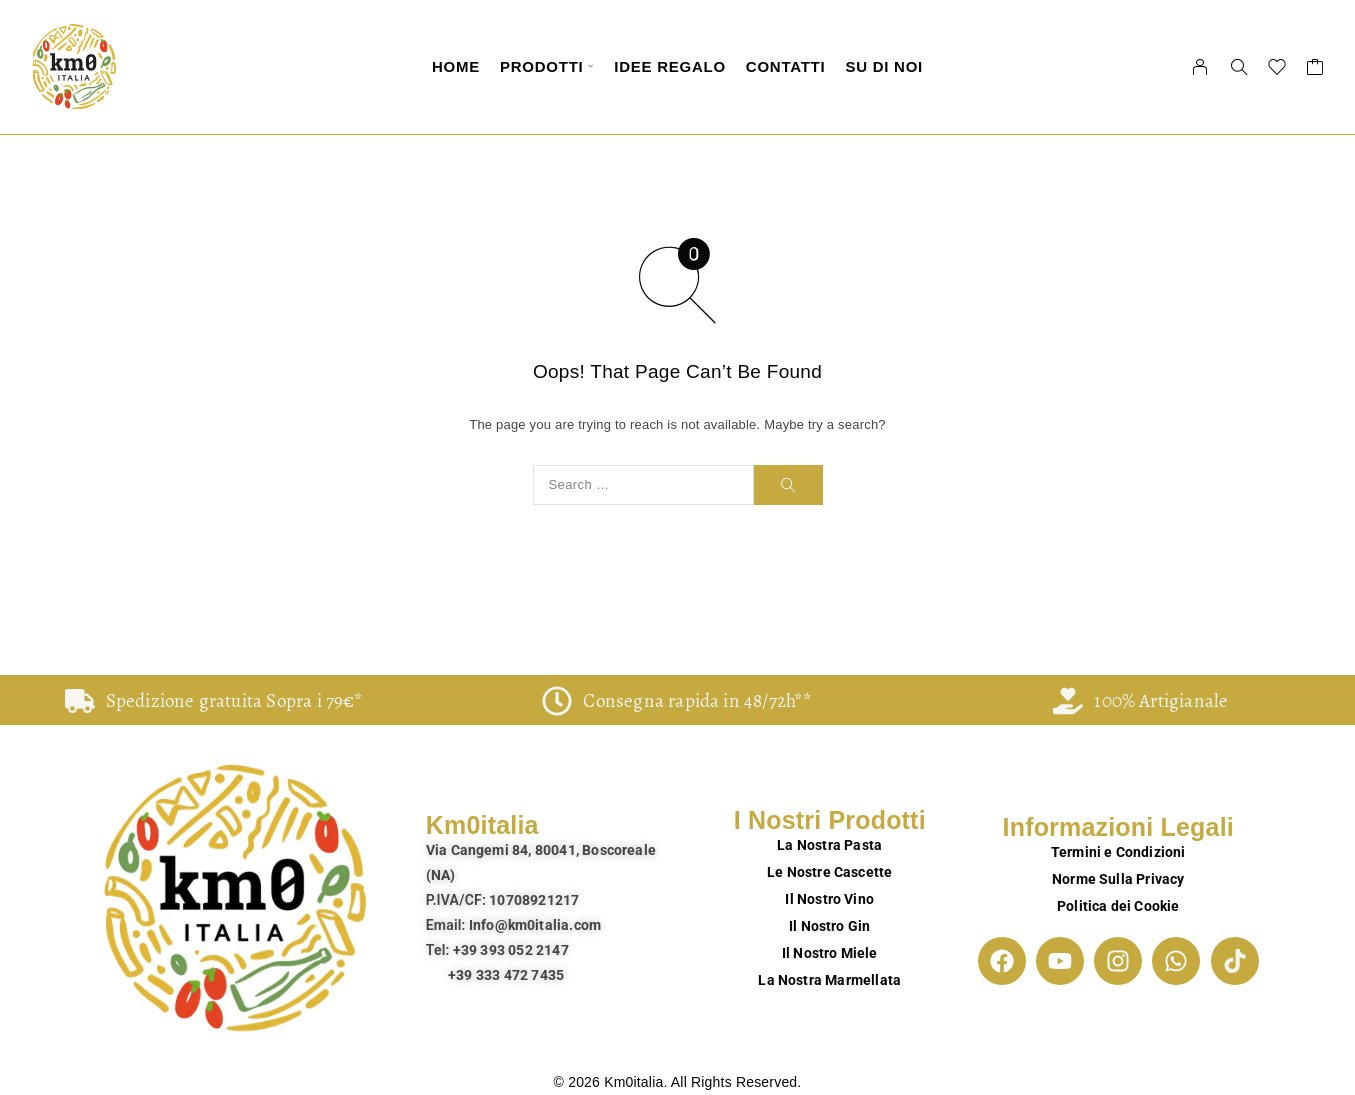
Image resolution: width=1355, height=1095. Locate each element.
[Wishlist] (1277, 70)
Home (456, 66)
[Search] (1239, 67)
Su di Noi (884, 66)
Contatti (786, 66)
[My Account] (1200, 67)
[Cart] (1315, 70)
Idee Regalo (670, 66)
